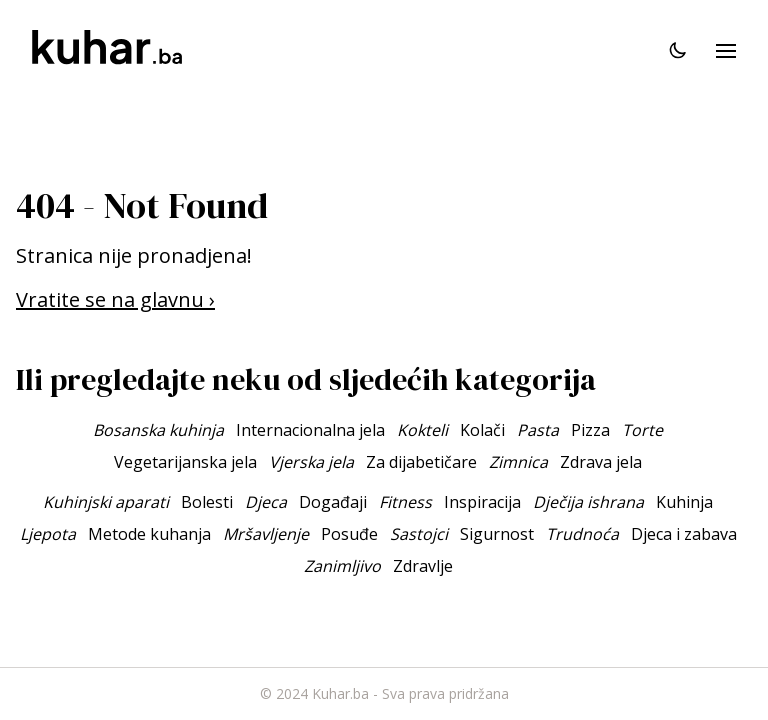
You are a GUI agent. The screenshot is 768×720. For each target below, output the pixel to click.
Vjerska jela (311, 462)
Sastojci (419, 534)
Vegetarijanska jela (185, 462)
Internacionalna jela (310, 430)
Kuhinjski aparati (106, 502)
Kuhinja (684, 502)
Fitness (405, 502)
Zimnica (518, 462)
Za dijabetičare (421, 462)
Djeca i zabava (684, 534)
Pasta (538, 430)
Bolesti (207, 502)
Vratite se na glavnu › (115, 299)
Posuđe (349, 534)
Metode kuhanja (149, 534)
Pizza (590, 430)
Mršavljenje (266, 534)
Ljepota (48, 534)
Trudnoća (582, 534)
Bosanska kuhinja (158, 430)
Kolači (482, 430)
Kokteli (422, 430)
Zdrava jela (601, 462)
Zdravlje (423, 566)
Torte (642, 430)
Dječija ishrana (588, 502)
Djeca (266, 502)
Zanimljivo (342, 566)
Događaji (333, 502)
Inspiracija (482, 502)
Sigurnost (497, 534)
